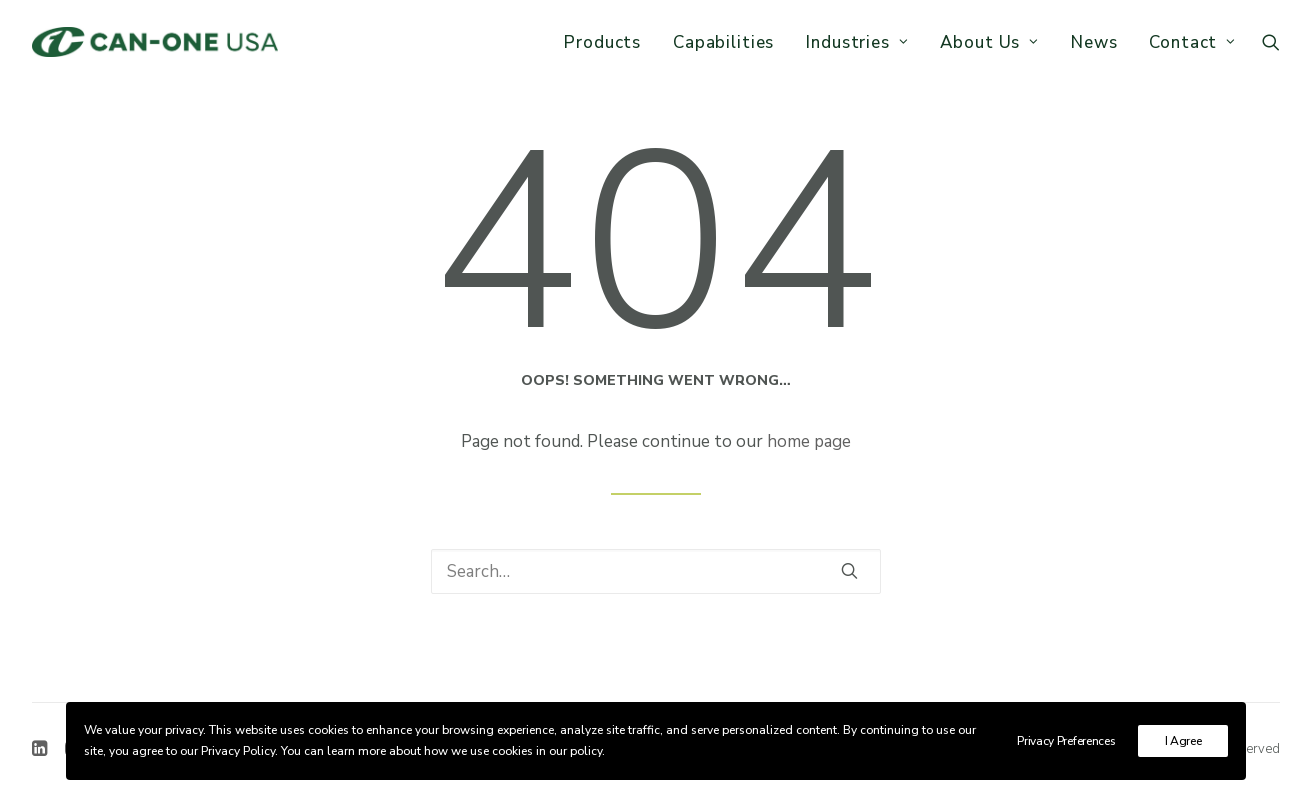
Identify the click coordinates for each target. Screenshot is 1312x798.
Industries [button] (857, 42)
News (1094, 42)
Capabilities (723, 42)
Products (602, 42)
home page (809, 441)
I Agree (1183, 741)
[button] (1271, 42)
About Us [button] (989, 42)
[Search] (656, 571)
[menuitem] (602, 42)
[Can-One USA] (155, 42)
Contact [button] (1192, 42)
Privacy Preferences (1066, 741)
